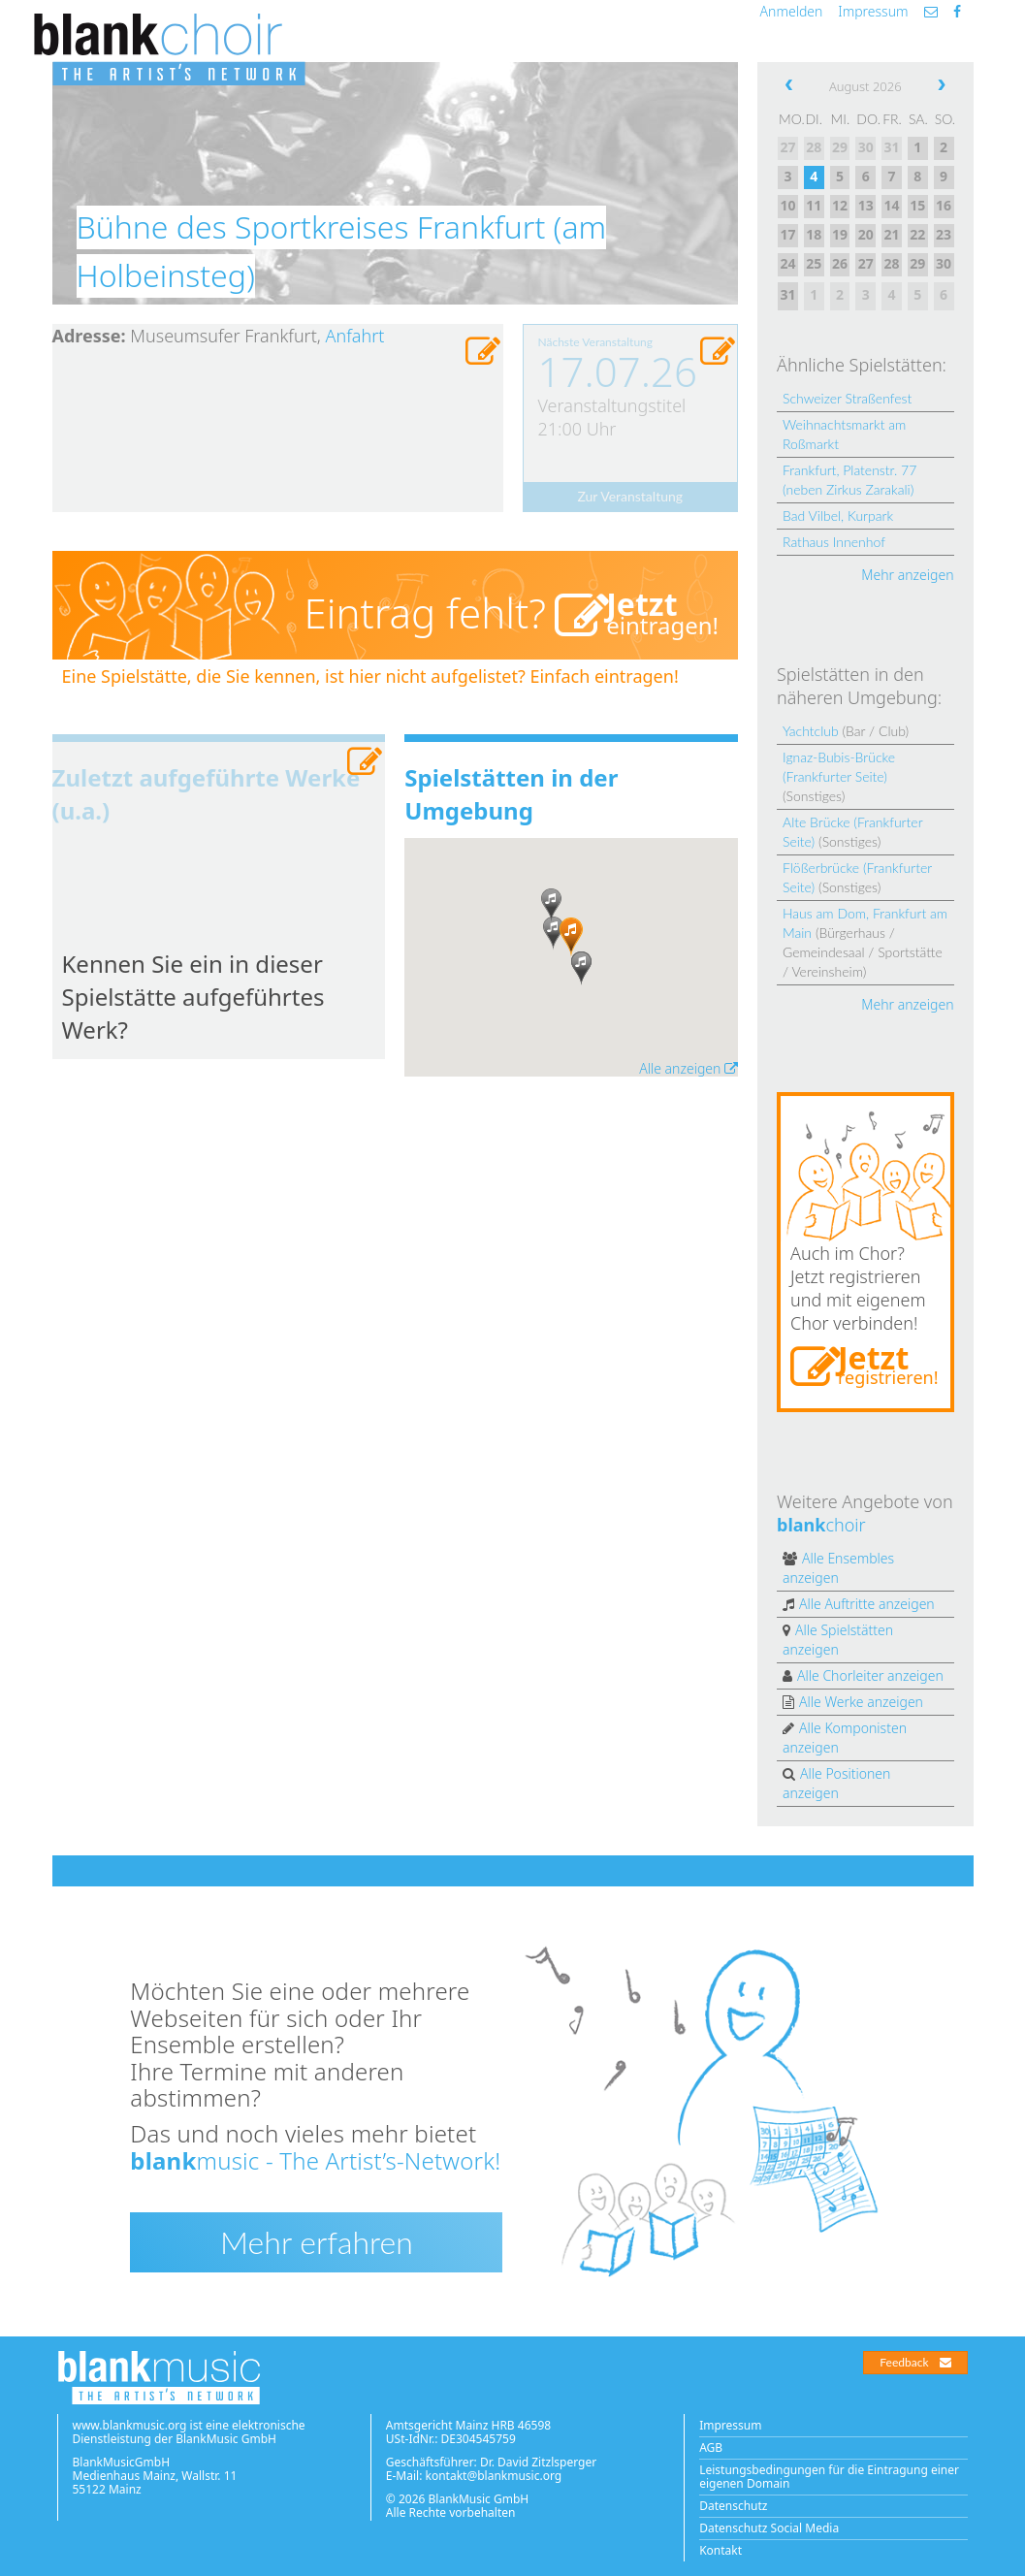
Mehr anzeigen (907, 574)
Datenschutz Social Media (769, 2528)
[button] (571, 937)
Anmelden (791, 11)
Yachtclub (811, 731)
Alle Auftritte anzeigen (867, 1603)
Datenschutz (733, 2505)
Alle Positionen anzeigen (836, 1783)
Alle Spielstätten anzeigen (838, 1639)
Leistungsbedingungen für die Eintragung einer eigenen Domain (829, 2477)
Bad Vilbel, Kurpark (838, 515)
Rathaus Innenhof (834, 541)
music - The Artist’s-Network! (315, 2160)
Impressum (873, 11)
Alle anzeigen (688, 1068)
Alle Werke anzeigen (861, 1701)
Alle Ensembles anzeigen (838, 1568)
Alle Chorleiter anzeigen (870, 1675)
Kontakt (720, 2550)
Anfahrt (355, 335)
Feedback (915, 2362)
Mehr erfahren (316, 2242)
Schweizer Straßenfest (847, 398)
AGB (710, 2447)
